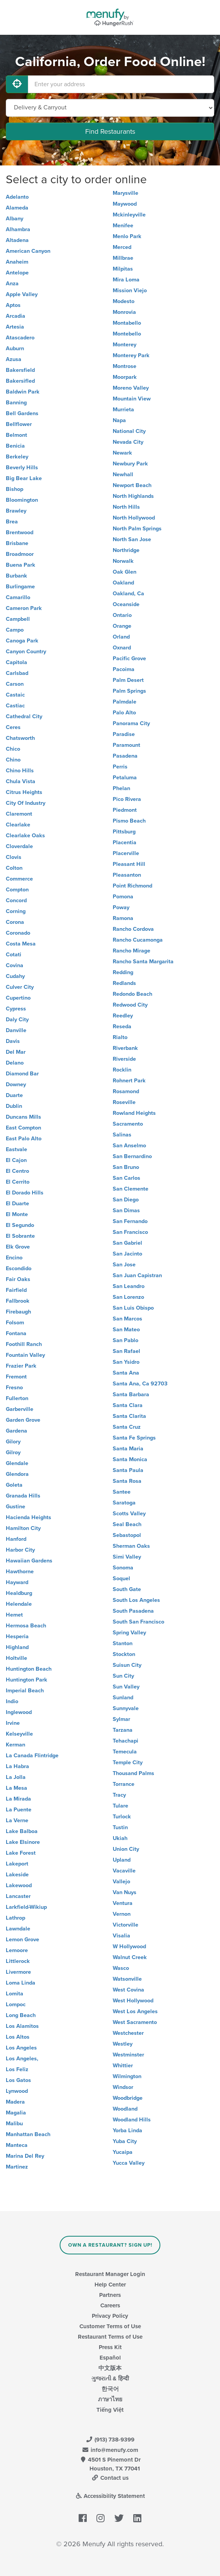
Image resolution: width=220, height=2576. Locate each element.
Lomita (14, 1993)
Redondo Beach (132, 994)
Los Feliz (17, 2069)
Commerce (19, 879)
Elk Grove (18, 1247)
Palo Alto (124, 712)
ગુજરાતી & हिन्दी (110, 2378)
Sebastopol (127, 1535)
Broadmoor (20, 554)
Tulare (120, 1806)
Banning (16, 402)
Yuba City (125, 2141)
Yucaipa (122, 2152)
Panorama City (131, 723)
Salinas (122, 1134)
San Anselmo (129, 1145)
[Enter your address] (121, 84)
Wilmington (127, 2076)
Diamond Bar (22, 1073)
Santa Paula (128, 1470)
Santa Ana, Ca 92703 (140, 1383)
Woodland (125, 2109)
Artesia (15, 327)
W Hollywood (129, 1946)
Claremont (19, 814)
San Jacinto (127, 1254)
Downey (16, 1084)
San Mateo (126, 1329)
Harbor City (20, 1550)
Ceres (13, 727)
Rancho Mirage (131, 950)
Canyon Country (26, 651)
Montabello (127, 323)
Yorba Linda (127, 2130)
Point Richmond (132, 886)
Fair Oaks (18, 1279)
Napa (119, 420)
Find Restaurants (110, 131)
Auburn (15, 348)
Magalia (16, 2112)
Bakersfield (20, 370)
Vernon (122, 1914)
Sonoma (123, 1567)
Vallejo (121, 1881)
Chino (13, 759)
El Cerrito (17, 1182)
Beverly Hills (22, 467)
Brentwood (19, 532)
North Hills (126, 507)
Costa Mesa (21, 943)
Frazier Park (21, 1366)
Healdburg (19, 1593)
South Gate (127, 1589)
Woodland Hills (132, 2119)
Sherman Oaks (131, 1546)
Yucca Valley (128, 2163)
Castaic (15, 695)
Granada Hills (23, 1495)
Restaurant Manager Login (110, 2274)
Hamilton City (23, 1528)
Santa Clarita (129, 1416)
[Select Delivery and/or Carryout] (110, 108)
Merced (122, 247)
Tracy (119, 1795)
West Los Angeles (135, 2011)
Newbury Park (130, 463)
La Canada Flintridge (32, 1755)
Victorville (125, 1925)
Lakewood (19, 1885)
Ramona (123, 918)
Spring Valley (129, 1632)
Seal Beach (127, 1524)
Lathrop (15, 1918)
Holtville (16, 1658)
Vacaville (124, 1870)
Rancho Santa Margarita (143, 961)
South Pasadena (133, 1611)
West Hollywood (133, 2000)
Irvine (13, 1723)
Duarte (14, 1095)
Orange (122, 626)
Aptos (13, 305)
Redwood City (130, 1005)
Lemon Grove (22, 1939)
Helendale (19, 1604)
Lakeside (17, 1874)
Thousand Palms (133, 1773)
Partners (110, 2294)
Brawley (16, 511)
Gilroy (13, 1452)
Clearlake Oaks (25, 835)
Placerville (126, 853)
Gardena (16, 1431)
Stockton (124, 1654)
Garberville (19, 1409)
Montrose (124, 366)
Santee (122, 1492)
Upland (122, 1860)
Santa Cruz (127, 1427)
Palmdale (124, 702)
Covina (14, 965)
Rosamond (126, 1091)
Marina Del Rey (25, 2156)
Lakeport (17, 1863)
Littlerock (18, 1961)
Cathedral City (24, 716)
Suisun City (127, 1665)
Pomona (123, 896)
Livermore (18, 1972)
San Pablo (125, 1340)
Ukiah (120, 1838)
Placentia (124, 842)
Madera (15, 2102)
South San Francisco (138, 1622)
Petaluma (125, 777)
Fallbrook (17, 1301)
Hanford (16, 1539)
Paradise (124, 734)
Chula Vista (20, 781)
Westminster (128, 2054)
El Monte (17, 1214)
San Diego (126, 1199)
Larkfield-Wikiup (26, 1907)
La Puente (18, 1809)
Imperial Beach (25, 1690)
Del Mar (16, 1052)
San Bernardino (132, 1156)
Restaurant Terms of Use (110, 2336)
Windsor (123, 2087)
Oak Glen (124, 572)
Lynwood (17, 2091)
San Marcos (127, 1318)
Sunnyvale (126, 1708)
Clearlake (18, 824)
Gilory (13, 1441)
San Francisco (130, 1232)
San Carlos (126, 1178)
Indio (12, 1701)
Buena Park (20, 565)
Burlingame (20, 586)
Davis (13, 1041)
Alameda (17, 207)
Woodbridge (128, 2098)
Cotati (13, 954)
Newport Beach (132, 485)
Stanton (122, 1643)
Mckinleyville (129, 214)
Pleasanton (127, 875)
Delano (15, 1063)
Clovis (13, 857)
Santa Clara (128, 1405)
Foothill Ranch (24, 1344)
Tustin (120, 1827)
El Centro (17, 1171)
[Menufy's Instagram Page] (100, 2519)
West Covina (128, 1990)
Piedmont (125, 810)
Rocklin (122, 1070)
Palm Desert (128, 680)
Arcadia (15, 316)
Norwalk (123, 561)
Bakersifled (20, 381)
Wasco (121, 1968)
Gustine (15, 1506)
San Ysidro (126, 1362)
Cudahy (15, 976)
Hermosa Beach (26, 1625)
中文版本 (110, 2368)
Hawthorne (20, 1571)
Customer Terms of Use (110, 2326)
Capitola (16, 662)
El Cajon (16, 1160)
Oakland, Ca (128, 593)
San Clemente (130, 1189)
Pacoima (123, 669)
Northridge (126, 550)
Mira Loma (126, 279)
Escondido (18, 1268)
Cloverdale (19, 846)
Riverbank (125, 1048)
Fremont (16, 1376)
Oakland (123, 582)
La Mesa (16, 1788)
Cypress (16, 1008)
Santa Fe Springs (134, 1438)
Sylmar (121, 1719)
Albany (14, 218)
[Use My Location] (17, 84)
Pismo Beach (129, 821)
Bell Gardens (22, 413)
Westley (122, 2044)
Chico (13, 749)
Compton (17, 889)
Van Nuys (124, 1892)
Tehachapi (125, 1741)
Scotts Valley (129, 1513)
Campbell (18, 619)
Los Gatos (18, 2080)
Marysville (125, 193)
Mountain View (132, 398)
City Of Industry (25, 803)
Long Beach (21, 2015)
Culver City (20, 987)
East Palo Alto (23, 1138)
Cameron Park (24, 608)
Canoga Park (22, 640)
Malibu (14, 2123)
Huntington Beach (29, 1669)
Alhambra (18, 229)
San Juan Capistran (137, 1275)
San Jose (124, 1264)
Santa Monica (130, 1459)
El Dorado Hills (24, 1192)
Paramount (126, 745)
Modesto (123, 301)
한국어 (110, 2388)
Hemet (14, 1615)
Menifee (123, 225)
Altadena (17, 240)
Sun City (123, 1676)
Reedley (123, 1015)
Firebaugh (18, 1311)
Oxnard (122, 647)
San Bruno (126, 1167)
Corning (16, 911)
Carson (15, 684)
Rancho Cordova (133, 929)
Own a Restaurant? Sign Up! (110, 2245)
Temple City (128, 1762)
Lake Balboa (22, 1831)
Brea (12, 521)
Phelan (121, 788)
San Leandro (128, 1286)
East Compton (23, 1127)
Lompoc (16, 2004)
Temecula (125, 1751)
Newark (122, 453)
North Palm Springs (137, 528)
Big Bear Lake (24, 478)
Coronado (18, 933)
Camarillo (18, 597)
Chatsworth (20, 738)
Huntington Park (26, 1679)
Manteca (17, 2145)
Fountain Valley (25, 1355)
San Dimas (126, 1210)
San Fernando (130, 1221)
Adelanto (17, 197)
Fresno (14, 1387)
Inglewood (19, 1712)
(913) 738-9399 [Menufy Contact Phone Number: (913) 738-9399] (110, 2439)
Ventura (122, 1903)
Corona (15, 922)
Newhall (123, 474)
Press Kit (110, 2347)
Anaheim (17, 262)
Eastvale (16, 1149)
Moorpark (125, 377)
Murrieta (123, 409)
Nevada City (128, 442)
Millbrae (123, 258)
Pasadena (125, 756)
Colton (14, 868)
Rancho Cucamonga (138, 940)
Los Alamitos (22, 2026)
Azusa (13, 359)
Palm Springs (129, 691)
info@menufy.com (110, 2450)
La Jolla (16, 1777)
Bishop (14, 489)
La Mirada (18, 1799)
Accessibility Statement (110, 2496)
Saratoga (124, 1502)
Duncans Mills (23, 1117)
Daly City (17, 1019)
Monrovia (124, 312)
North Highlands (133, 496)
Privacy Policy (110, 2315)
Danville (16, 1030)
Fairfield (16, 1290)
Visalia (121, 1935)
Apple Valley (22, 294)
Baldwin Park (23, 391)
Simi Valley (127, 1557)
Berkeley (17, 456)
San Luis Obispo (133, 1308)
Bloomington (22, 500)
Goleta (14, 1485)
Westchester (128, 2033)
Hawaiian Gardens (29, 1560)
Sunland (123, 1697)
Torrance (123, 1784)
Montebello (127, 334)
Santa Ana (126, 1373)
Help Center (110, 2284)
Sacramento (128, 1124)
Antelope (17, 272)
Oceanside (126, 604)
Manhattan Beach (28, 2134)
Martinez (17, 2167)
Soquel (121, 1578)
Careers (110, 2305)
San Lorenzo (128, 1297)
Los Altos (17, 2037)
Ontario (122, 615)
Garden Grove (23, 1420)
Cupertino (18, 998)
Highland (17, 1647)
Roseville (124, 1102)
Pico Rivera (127, 799)
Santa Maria (128, 1448)
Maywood (125, 204)
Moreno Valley (131, 388)
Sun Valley (126, 1686)
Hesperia (17, 1636)
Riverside (124, 1059)
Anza (12, 283)
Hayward (17, 1582)
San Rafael (126, 1351)
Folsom (15, 1322)
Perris (120, 766)
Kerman (15, 1744)
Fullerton (17, 1398)
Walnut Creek (130, 1957)
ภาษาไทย (110, 2399)
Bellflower (19, 424)
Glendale (17, 1463)
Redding (123, 972)
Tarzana (122, 1730)
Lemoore (17, 1950)
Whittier (123, 2065)
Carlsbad (17, 673)
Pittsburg (124, 831)
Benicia (15, 446)
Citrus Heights (24, 792)
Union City (126, 1849)
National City (129, 431)
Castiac (15, 705)
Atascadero (20, 337)
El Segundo (20, 1225)
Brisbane (17, 543)
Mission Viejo (130, 290)
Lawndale (18, 1928)
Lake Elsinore (23, 1842)
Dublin (14, 1106)
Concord (16, 900)
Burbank (16, 575)
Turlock (122, 1816)
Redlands (124, 983)
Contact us (110, 2477)
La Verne (17, 1820)
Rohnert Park (129, 1080)
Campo (15, 630)
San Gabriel (127, 1243)
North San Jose (132, 539)
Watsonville (127, 1979)
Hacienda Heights (28, 1517)
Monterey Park (131, 355)
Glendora (17, 1474)
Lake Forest (21, 1853)
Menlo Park (127, 236)
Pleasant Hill (129, 864)
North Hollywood (134, 518)
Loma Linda (20, 1983)
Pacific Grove (129, 658)
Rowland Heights (134, 1113)
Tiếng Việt (110, 2409)
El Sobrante (20, 1236)
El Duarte (17, 1203)
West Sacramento (135, 2022)
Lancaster (18, 1896)
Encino (14, 1257)
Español (110, 2357)
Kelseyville (19, 1734)
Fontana (16, 1333)
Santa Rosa (127, 1481)
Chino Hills (20, 770)
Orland (121, 637)
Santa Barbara (131, 1394)
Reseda (122, 1026)
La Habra (17, 1766)
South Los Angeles (136, 1600)
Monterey (124, 344)
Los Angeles (21, 2047)
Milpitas (123, 269)
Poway (121, 907)
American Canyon (28, 251)
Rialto (120, 1037)
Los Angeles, (22, 2058)
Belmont (16, 435)
